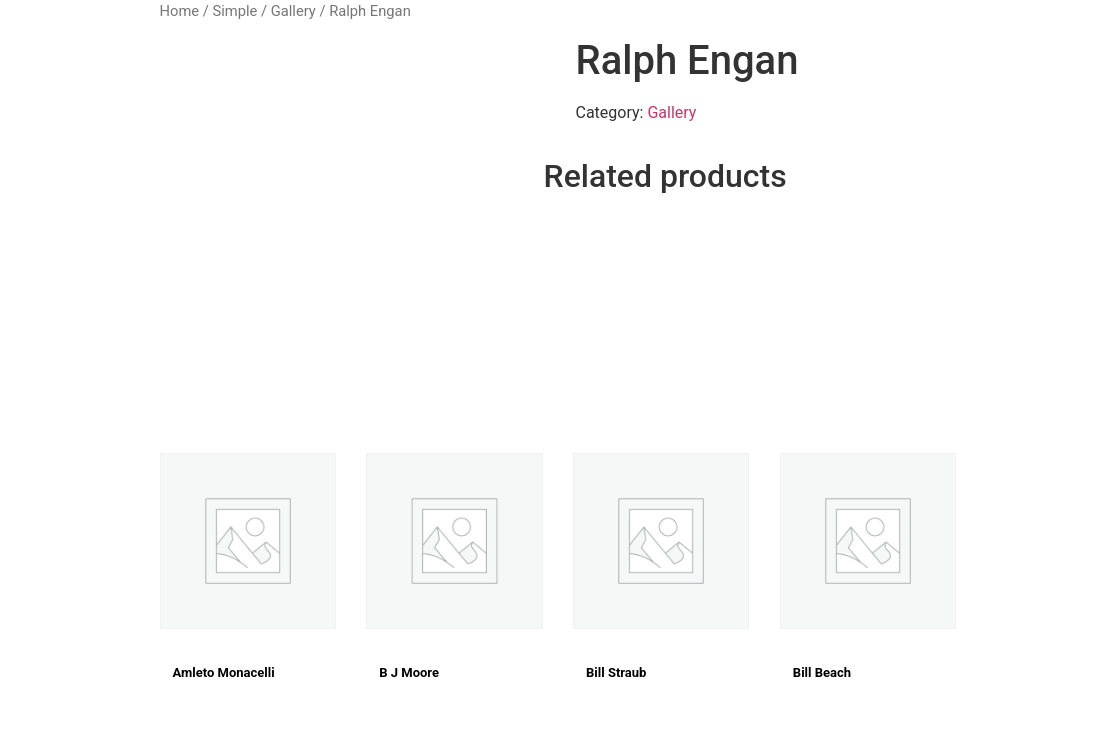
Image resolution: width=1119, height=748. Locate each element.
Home (180, 11)
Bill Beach (822, 672)
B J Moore (409, 672)
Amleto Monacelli (224, 672)
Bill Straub (616, 672)
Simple (234, 11)
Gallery (293, 11)
